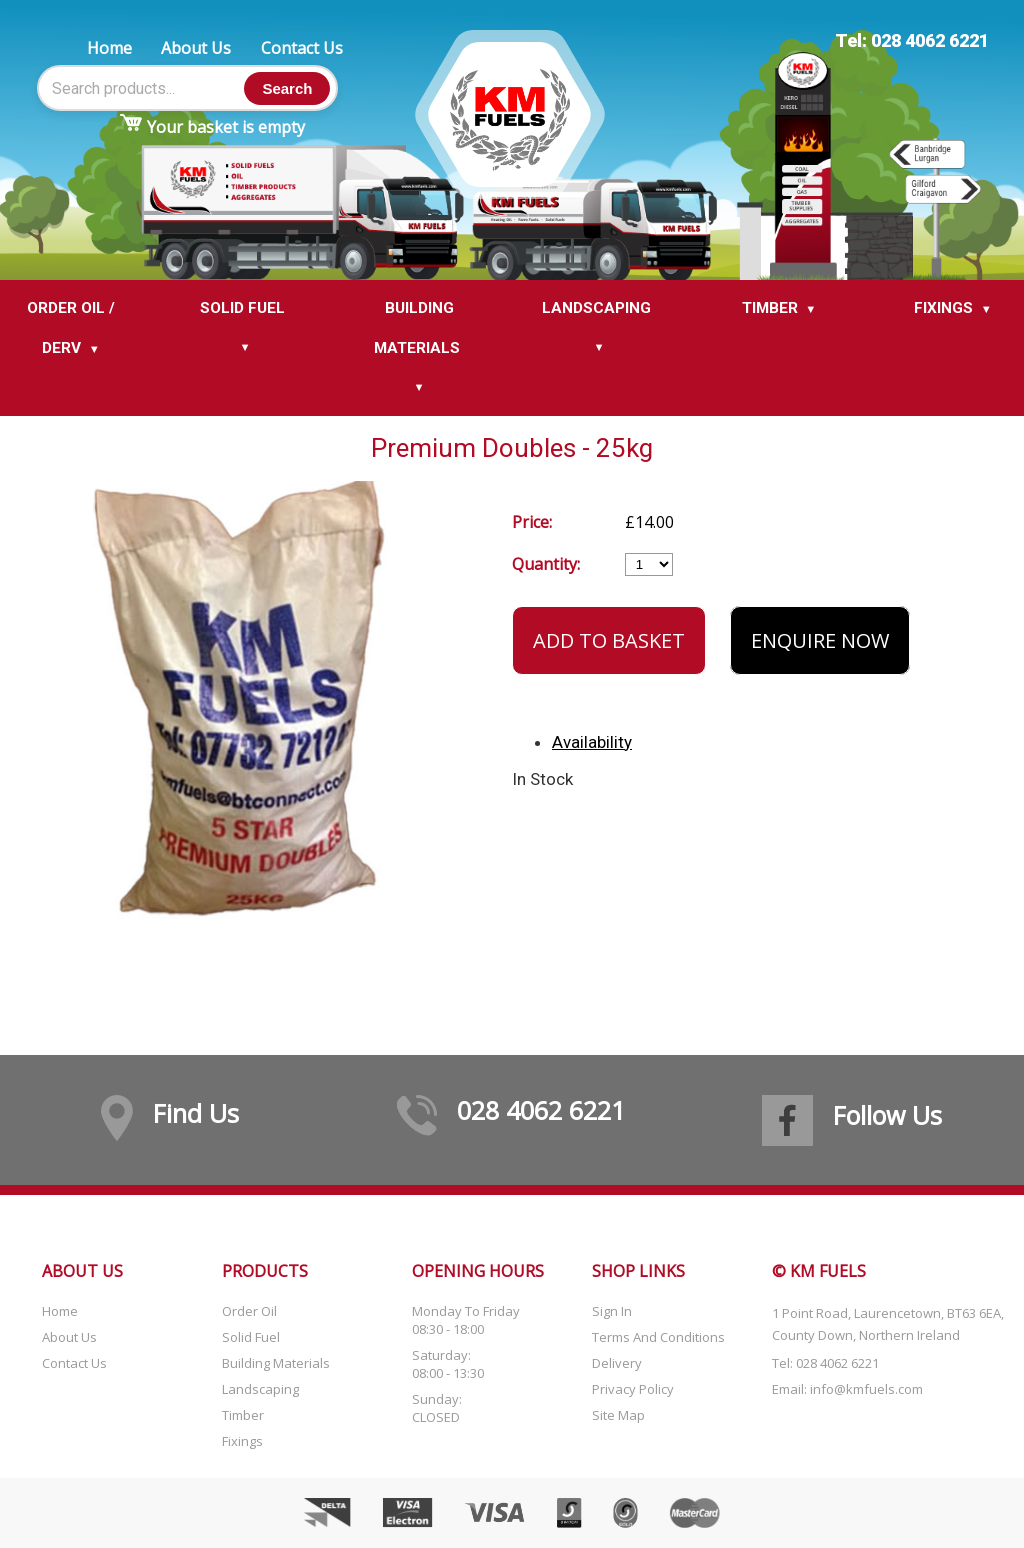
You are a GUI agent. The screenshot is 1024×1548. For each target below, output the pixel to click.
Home (109, 48)
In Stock (542, 779)
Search (287, 88)
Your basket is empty (226, 127)
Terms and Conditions (658, 1337)
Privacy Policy (633, 1389)
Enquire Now (820, 640)
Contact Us (302, 48)
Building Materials (276, 1363)
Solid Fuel (251, 1337)
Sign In (612, 1311)
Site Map (618, 1415)
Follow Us (887, 1115)
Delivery (617, 1363)
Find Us (196, 1113)
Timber (243, 1415)
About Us (196, 48)
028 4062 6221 (541, 1110)
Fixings (242, 1441)
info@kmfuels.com (866, 1389)
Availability (592, 742)
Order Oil (249, 1311)
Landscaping (260, 1389)
